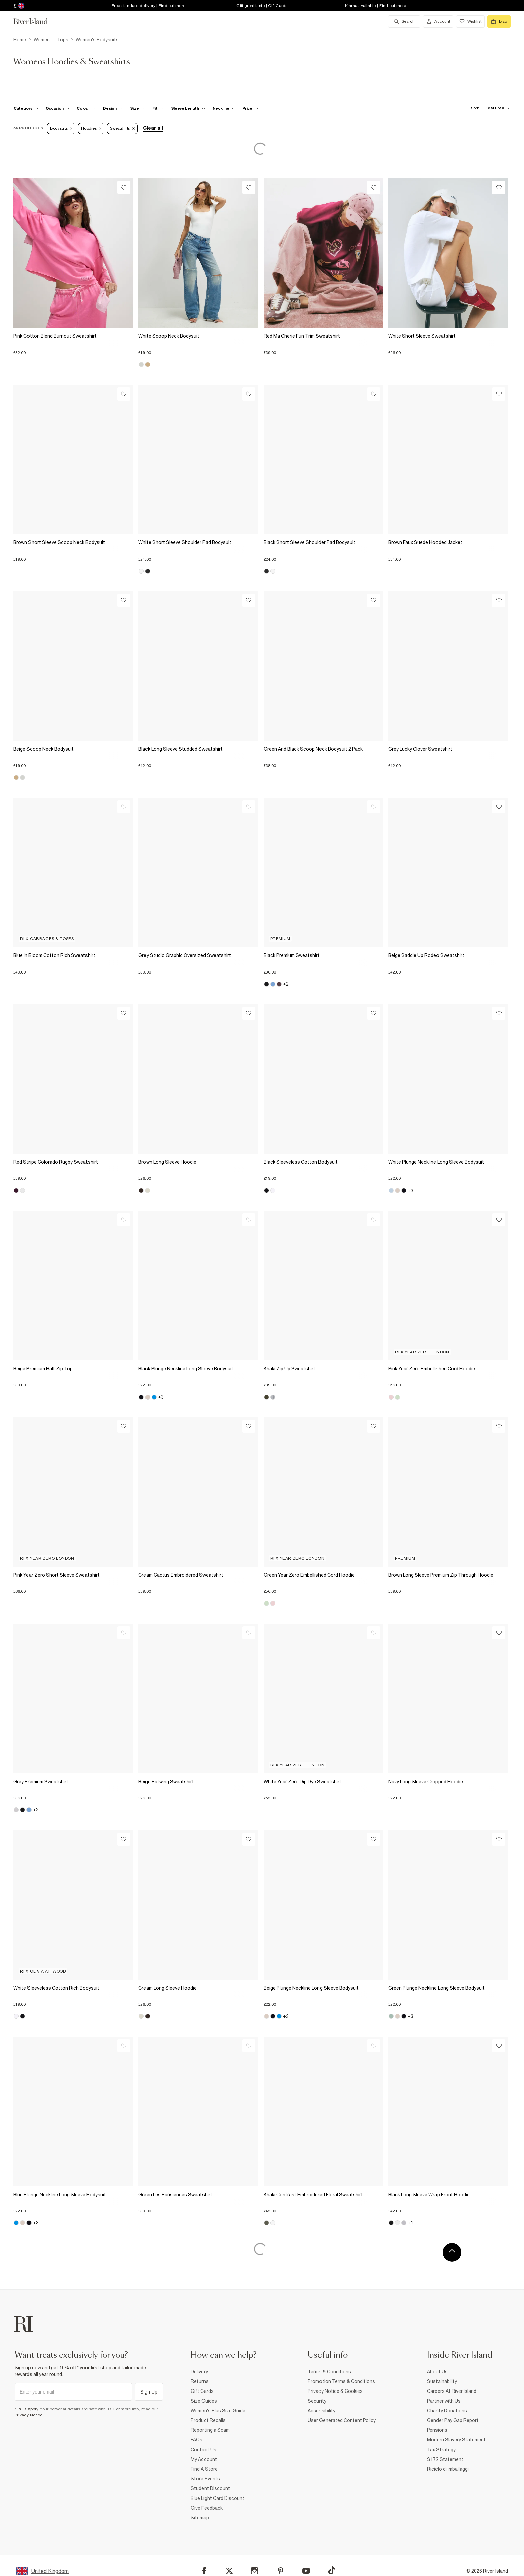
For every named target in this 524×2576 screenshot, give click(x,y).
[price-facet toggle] (250, 108)
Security (317, 2401)
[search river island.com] (404, 21)
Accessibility (321, 2410)
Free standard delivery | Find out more (149, 5)
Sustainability (442, 2381)
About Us (437, 2371)
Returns (200, 2381)
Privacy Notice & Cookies (335, 2391)
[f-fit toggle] (157, 108)
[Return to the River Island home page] (35, 21)
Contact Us (203, 2449)
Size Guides (204, 2401)
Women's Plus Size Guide (218, 2410)
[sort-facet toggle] (489, 108)
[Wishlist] (123, 187)
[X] (229, 2571)
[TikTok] (332, 2570)
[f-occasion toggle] (58, 108)
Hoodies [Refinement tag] (91, 128)
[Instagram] (254, 2570)
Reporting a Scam (210, 2430)
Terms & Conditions (329, 2371)
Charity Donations (447, 2410)
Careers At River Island (451, 2391)
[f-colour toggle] (86, 108)
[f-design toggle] (112, 108)
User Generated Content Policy (342, 2420)
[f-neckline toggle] (224, 108)
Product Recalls (208, 2420)
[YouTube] (306, 2570)
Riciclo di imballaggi (448, 2469)
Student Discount (210, 2488)
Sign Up (148, 2392)
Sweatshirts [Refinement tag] (122, 128)
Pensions (437, 2430)
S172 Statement (445, 2459)
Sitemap (200, 2517)
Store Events (205, 2478)
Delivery (199, 2371)
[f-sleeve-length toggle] (188, 108)
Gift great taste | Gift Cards (261, 5)
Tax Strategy (441, 2449)
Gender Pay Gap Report (453, 2420)
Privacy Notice (29, 2415)
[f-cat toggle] (26, 108)
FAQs (196, 2439)
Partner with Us (444, 2401)
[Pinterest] (280, 2570)
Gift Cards (202, 2391)
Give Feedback (207, 2508)
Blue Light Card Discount (217, 2498)
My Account (204, 2459)
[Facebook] (204, 2570)
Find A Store (204, 2469)
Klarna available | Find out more (375, 5)
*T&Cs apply (26, 2409)
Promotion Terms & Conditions (341, 2381)
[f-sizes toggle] (137, 108)
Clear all (153, 128)
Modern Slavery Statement (456, 2439)
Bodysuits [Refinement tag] (61, 128)
